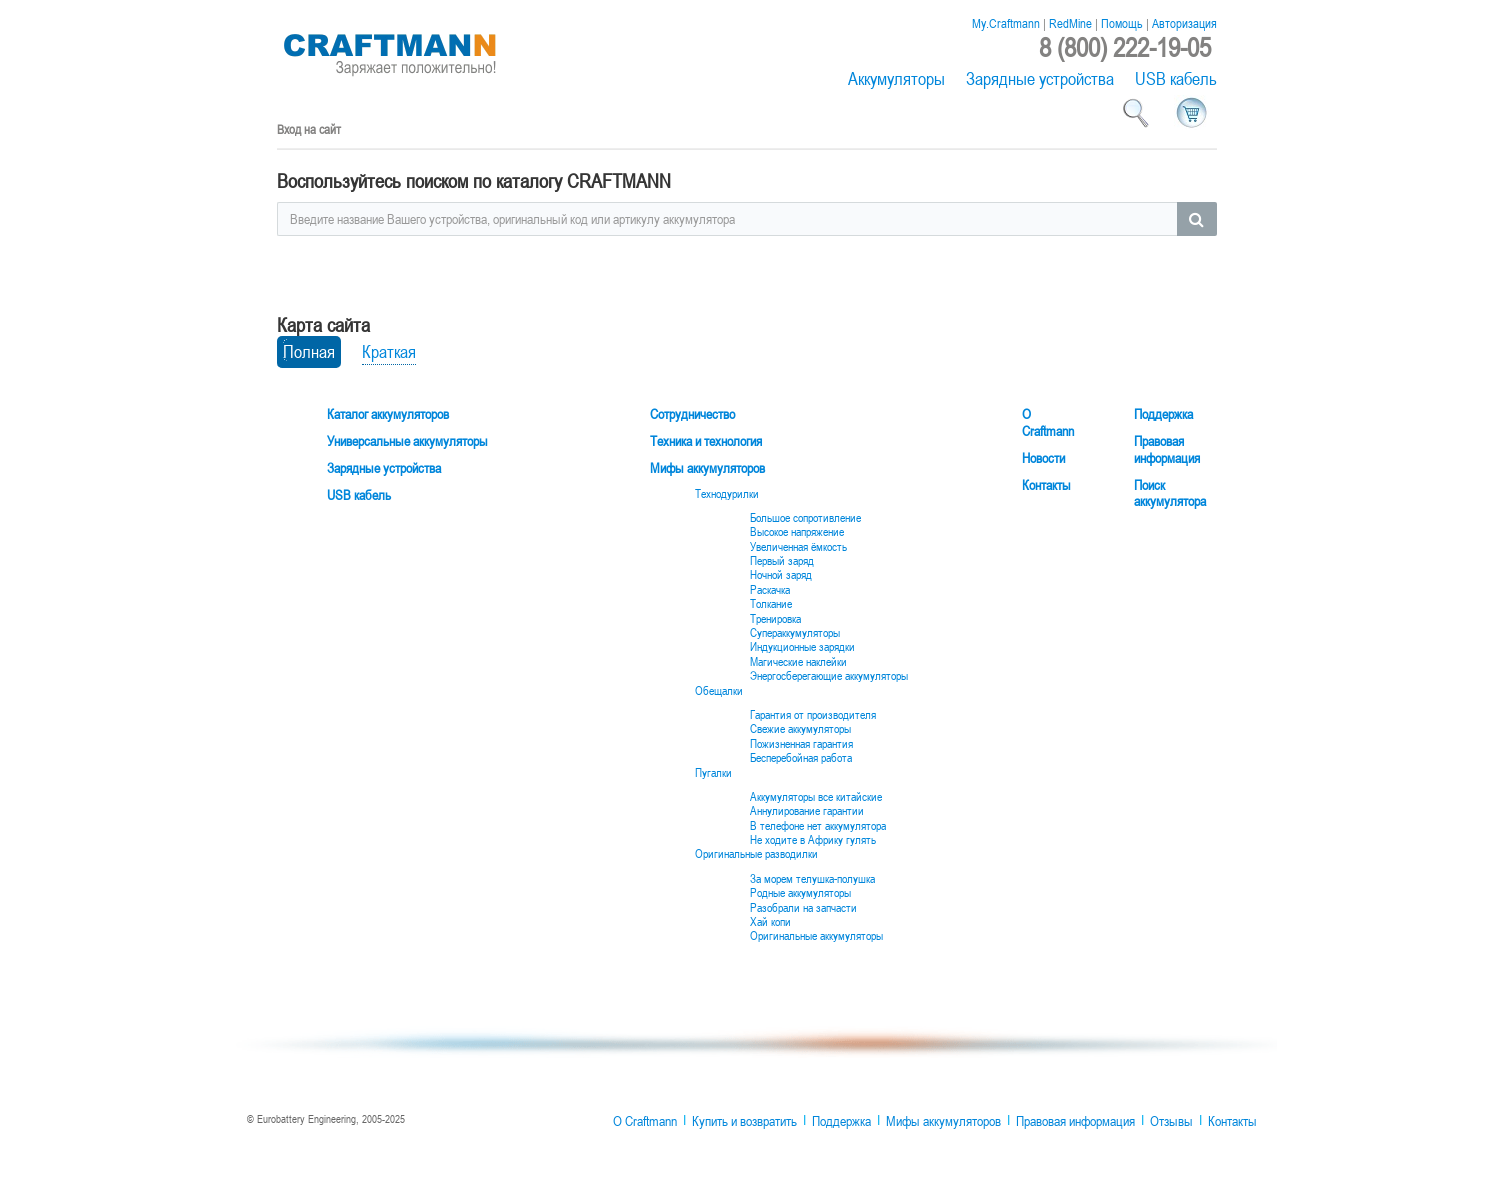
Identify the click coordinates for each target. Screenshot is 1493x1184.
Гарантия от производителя (813, 715)
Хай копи (770, 922)
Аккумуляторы (896, 78)
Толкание (771, 604)
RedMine (1070, 23)
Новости (1043, 458)
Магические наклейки (798, 662)
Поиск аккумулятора (1170, 494)
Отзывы (1171, 1121)
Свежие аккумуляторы (800, 729)
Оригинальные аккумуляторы (816, 936)
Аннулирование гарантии (807, 811)
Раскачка (770, 590)
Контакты (1046, 485)
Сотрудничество (692, 414)
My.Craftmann (1006, 23)
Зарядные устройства (1040, 78)
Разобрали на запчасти (803, 908)
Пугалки (713, 773)
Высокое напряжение (797, 532)
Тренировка (775, 619)
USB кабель (1176, 78)
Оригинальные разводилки (756, 854)
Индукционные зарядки (802, 647)
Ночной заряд (781, 575)
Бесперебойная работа (801, 758)
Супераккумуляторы (795, 633)
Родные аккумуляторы (800, 893)
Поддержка (1163, 414)
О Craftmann (1048, 423)
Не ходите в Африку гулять (813, 840)
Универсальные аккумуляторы (407, 441)
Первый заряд (782, 561)
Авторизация (1184, 23)
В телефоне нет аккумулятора (818, 826)
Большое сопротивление (805, 518)
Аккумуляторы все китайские (816, 797)
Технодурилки (727, 494)
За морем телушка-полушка (812, 879)
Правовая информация (1167, 450)
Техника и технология (706, 441)
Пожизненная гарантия (801, 744)
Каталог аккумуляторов (388, 414)
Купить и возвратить (744, 1121)
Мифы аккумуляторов (707, 468)
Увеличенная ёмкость (798, 547)
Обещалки (719, 691)
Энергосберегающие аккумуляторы (829, 676)
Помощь (1122, 23)
